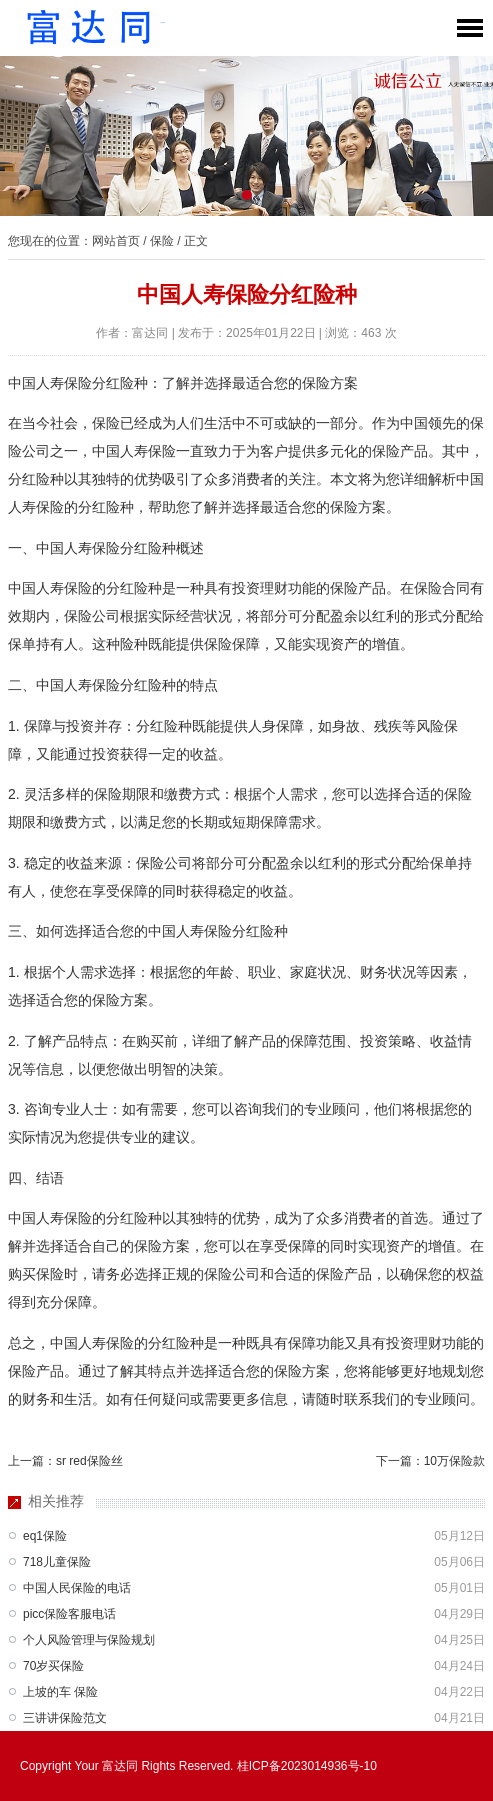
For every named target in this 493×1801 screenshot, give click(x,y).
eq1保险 (45, 1536)
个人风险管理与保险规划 (89, 1640)
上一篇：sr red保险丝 (65, 1461)
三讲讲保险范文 (65, 1718)
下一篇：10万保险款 (430, 1461)
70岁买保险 (53, 1666)
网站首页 (116, 241)
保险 (162, 241)
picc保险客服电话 (69, 1614)
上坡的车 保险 (60, 1692)
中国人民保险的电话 (77, 1588)
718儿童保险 (57, 1562)
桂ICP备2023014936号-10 (307, 1766)
